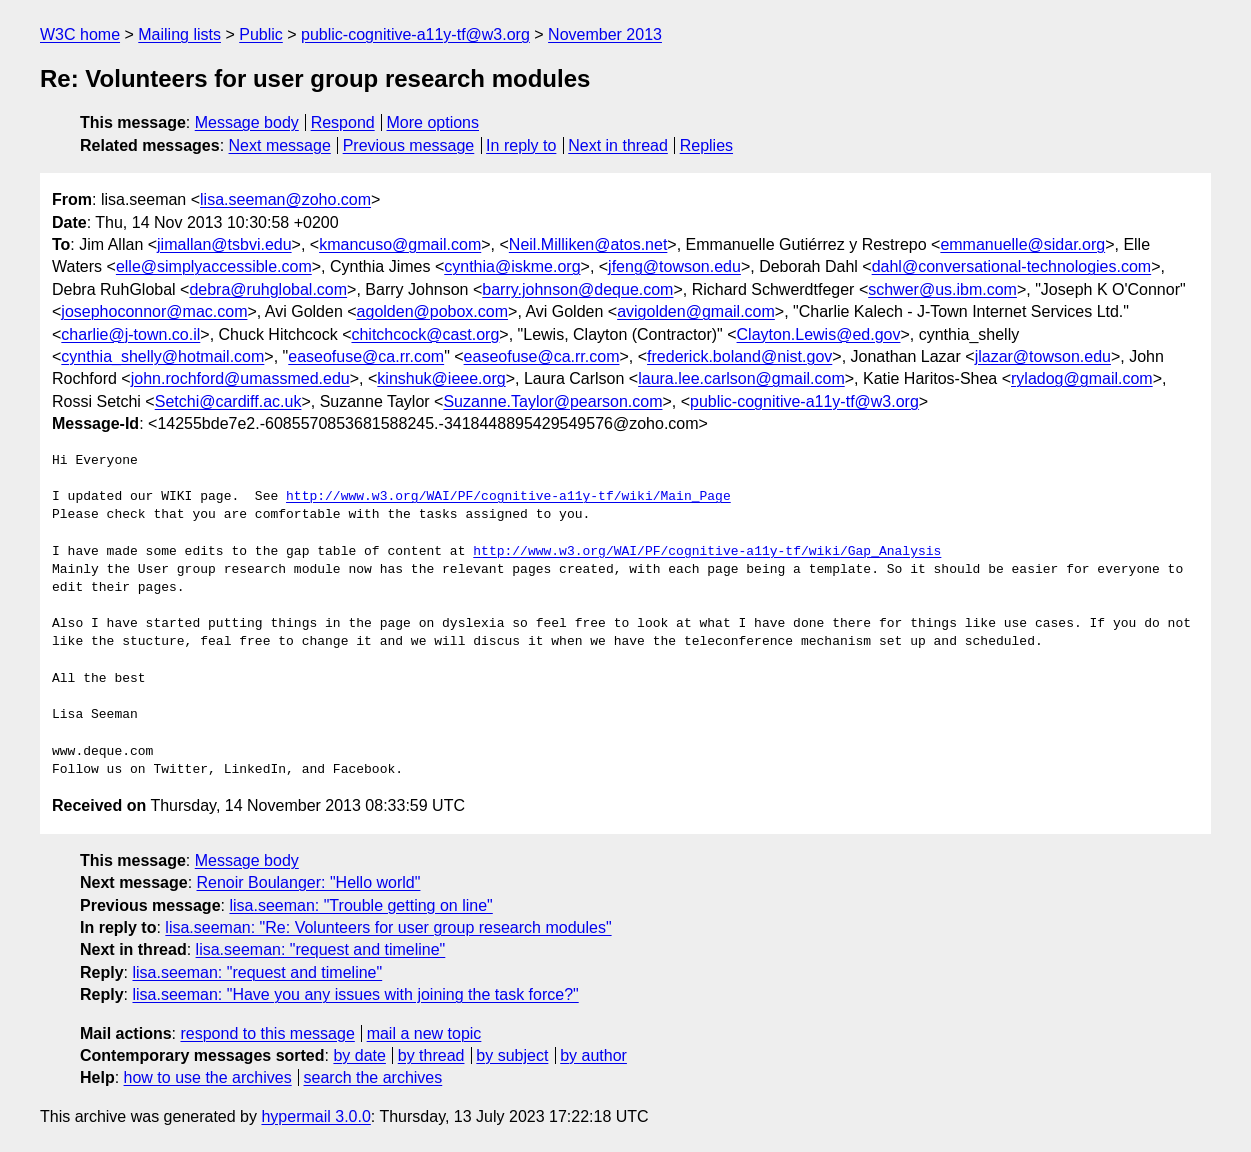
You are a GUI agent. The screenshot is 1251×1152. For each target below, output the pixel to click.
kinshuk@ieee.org (441, 378)
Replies (706, 145)
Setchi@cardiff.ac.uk (228, 401)
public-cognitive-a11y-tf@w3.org (415, 34)
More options (433, 122)
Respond (343, 122)
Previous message (409, 145)
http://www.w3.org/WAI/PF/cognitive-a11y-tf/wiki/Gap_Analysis (707, 552)
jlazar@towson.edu (1043, 356)
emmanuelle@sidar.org (1022, 244)
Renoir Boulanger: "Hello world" (309, 882)
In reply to (521, 145)
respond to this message (267, 1033)
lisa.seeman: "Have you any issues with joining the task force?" (355, 994)
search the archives (373, 1077)
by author (593, 1055)
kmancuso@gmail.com (400, 244)
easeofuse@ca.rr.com (366, 356)
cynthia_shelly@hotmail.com (162, 356)
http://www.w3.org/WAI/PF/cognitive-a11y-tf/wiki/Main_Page (508, 497)
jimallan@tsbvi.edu (224, 244)
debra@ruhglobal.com (268, 289)
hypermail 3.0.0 (315, 1116)
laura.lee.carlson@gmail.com (741, 378)
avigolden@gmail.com (696, 311)
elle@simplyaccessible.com (214, 266)
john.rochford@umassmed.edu (240, 378)
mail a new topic (424, 1033)
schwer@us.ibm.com (942, 289)
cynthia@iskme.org (512, 266)
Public (261, 34)
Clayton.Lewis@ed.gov (819, 334)
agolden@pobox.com (432, 311)
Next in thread (618, 145)
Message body (247, 122)
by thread (431, 1055)
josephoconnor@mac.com (154, 311)
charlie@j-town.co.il (130, 334)
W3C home (80, 34)
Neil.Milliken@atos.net (588, 244)
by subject (512, 1055)
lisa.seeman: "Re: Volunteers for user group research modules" (388, 927)
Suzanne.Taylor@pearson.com (552, 401)
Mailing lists (179, 34)
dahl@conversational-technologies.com (1012, 266)
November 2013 (605, 34)
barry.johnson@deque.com (577, 289)
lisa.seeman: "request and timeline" (321, 949)
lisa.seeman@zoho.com (285, 199)
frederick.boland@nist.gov (739, 356)
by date (359, 1055)
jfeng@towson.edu (674, 266)
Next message (280, 145)
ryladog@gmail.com (1082, 378)
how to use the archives (208, 1077)
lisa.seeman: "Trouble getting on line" (360, 905)
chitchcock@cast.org (425, 334)
